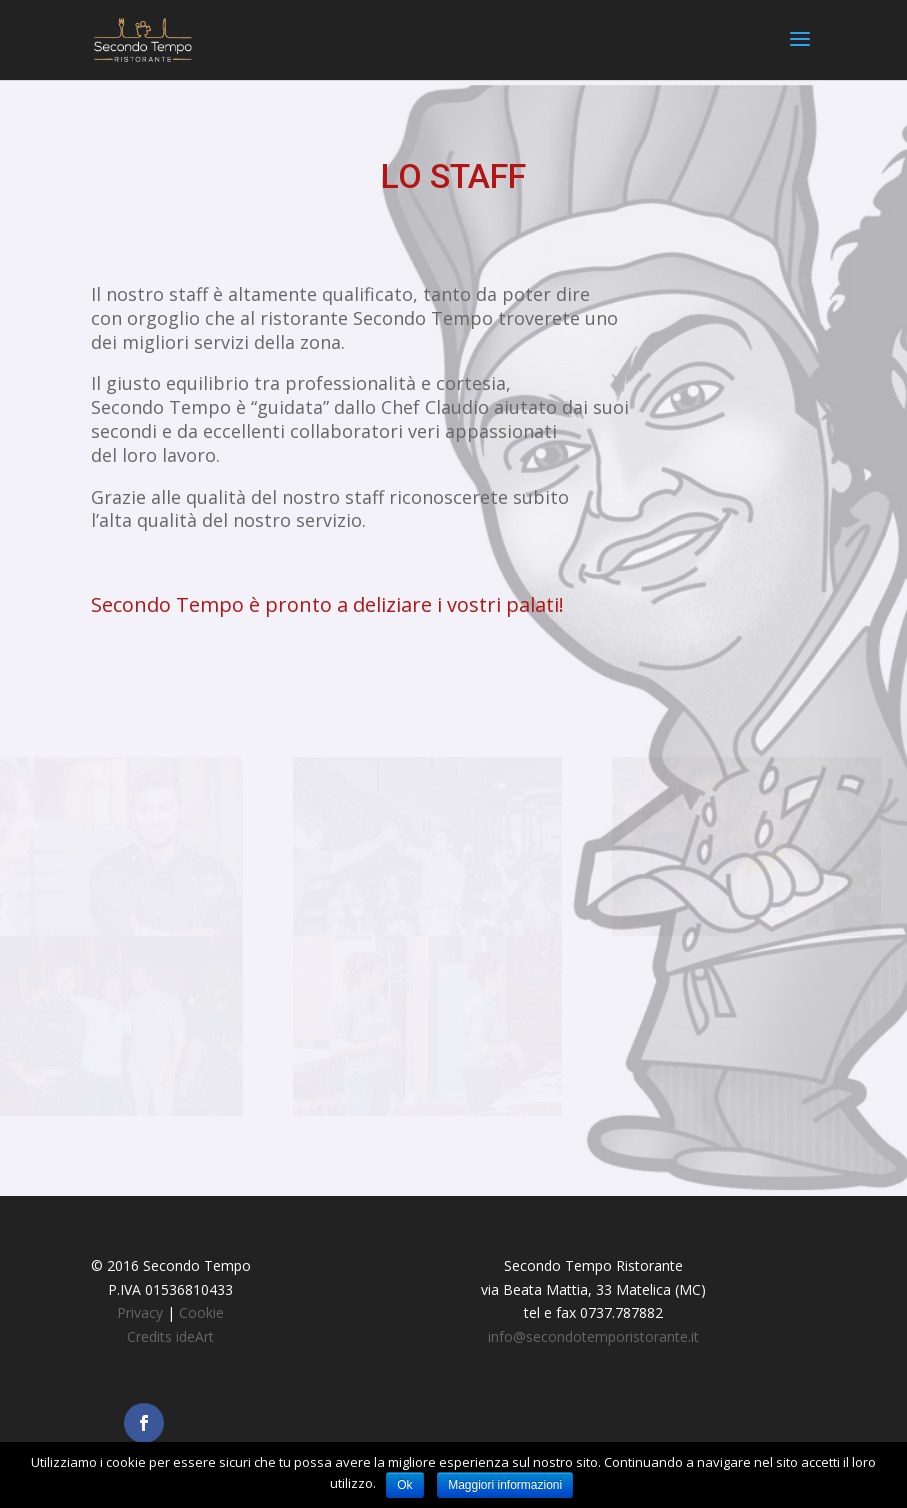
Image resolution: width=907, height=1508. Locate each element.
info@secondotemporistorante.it (593, 1336)
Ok (404, 1485)
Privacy (140, 1312)
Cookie (201, 1312)
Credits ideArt (170, 1336)
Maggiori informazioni (505, 1485)
